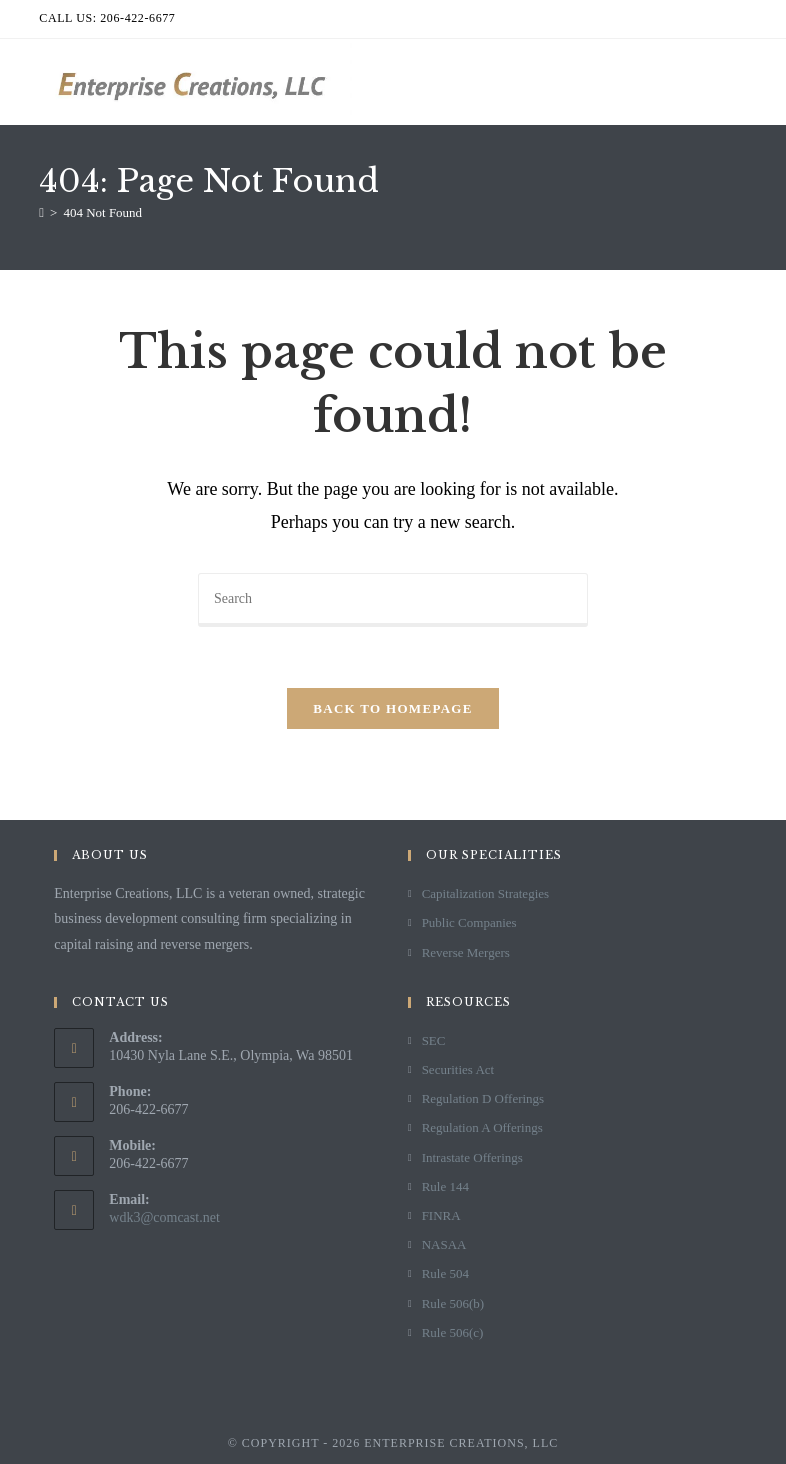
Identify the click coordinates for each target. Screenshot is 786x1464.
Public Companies (469, 922)
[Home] (41, 212)
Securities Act (458, 1069)
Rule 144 (445, 1186)
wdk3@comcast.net (164, 1217)
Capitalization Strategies (485, 893)
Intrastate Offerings (472, 1157)
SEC (434, 1040)
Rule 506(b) (453, 1303)
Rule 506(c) (453, 1332)
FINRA (441, 1215)
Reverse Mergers (466, 952)
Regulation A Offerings (482, 1127)
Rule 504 (445, 1273)
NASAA (444, 1244)
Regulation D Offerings (483, 1098)
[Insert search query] (393, 600)
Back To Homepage (392, 708)
